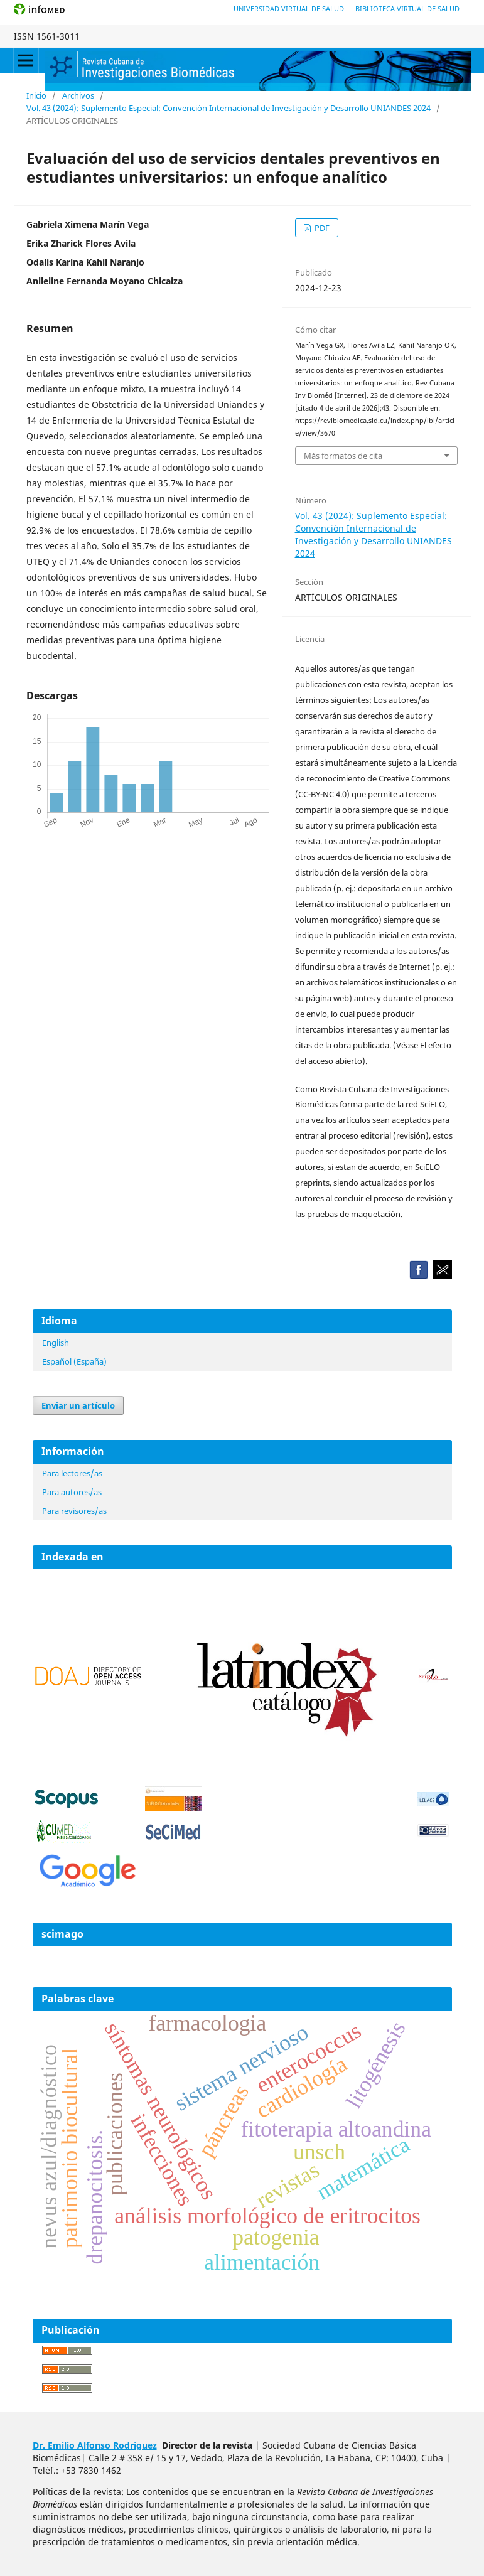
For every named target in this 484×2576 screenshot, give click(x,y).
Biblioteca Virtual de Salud (407, 8)
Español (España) (74, 1361)
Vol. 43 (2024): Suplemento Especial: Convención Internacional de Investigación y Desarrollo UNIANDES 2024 (228, 108)
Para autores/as (72, 1492)
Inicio (36, 95)
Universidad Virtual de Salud (289, 8)
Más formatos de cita (343, 455)
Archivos (78, 95)
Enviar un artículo (78, 1405)
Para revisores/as (74, 1510)
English (55, 1342)
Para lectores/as (72, 1473)
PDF (321, 227)
